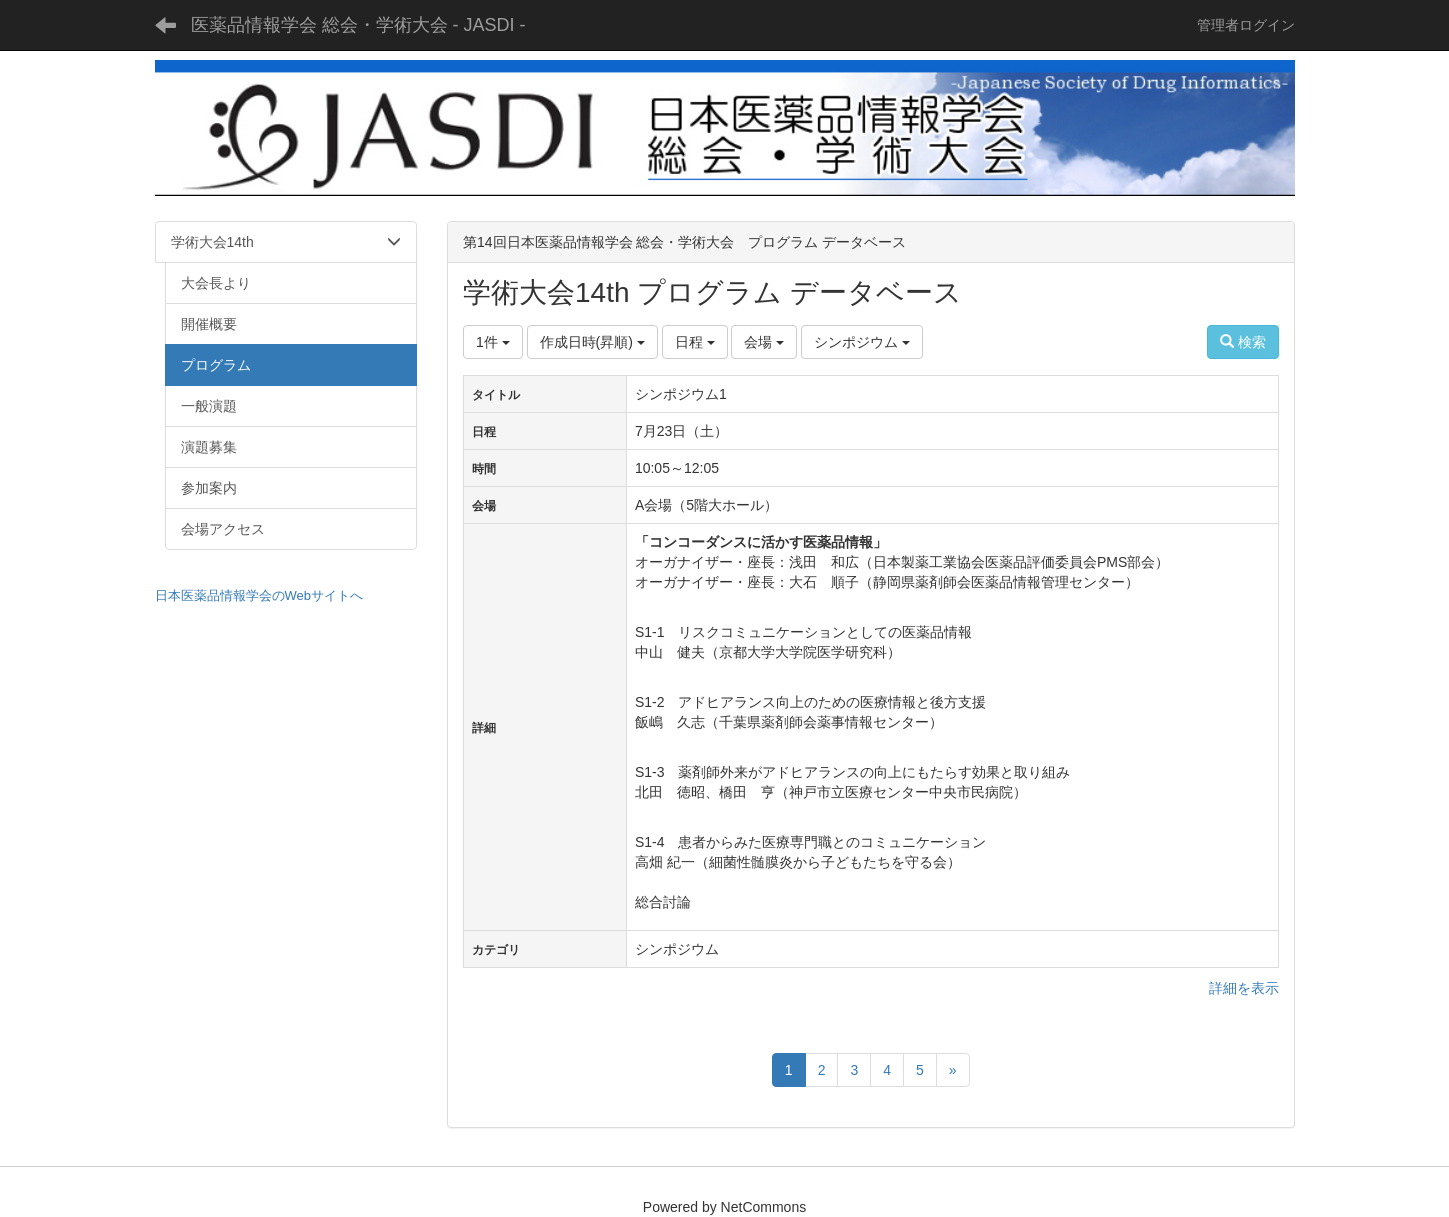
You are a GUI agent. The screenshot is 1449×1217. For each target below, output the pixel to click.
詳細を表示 (1244, 988)
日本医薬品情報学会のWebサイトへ (259, 595)
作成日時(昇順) (592, 342)
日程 (695, 342)
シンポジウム (862, 342)
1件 (493, 342)
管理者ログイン (1246, 25)
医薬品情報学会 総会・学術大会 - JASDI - (358, 25)
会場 (764, 342)
